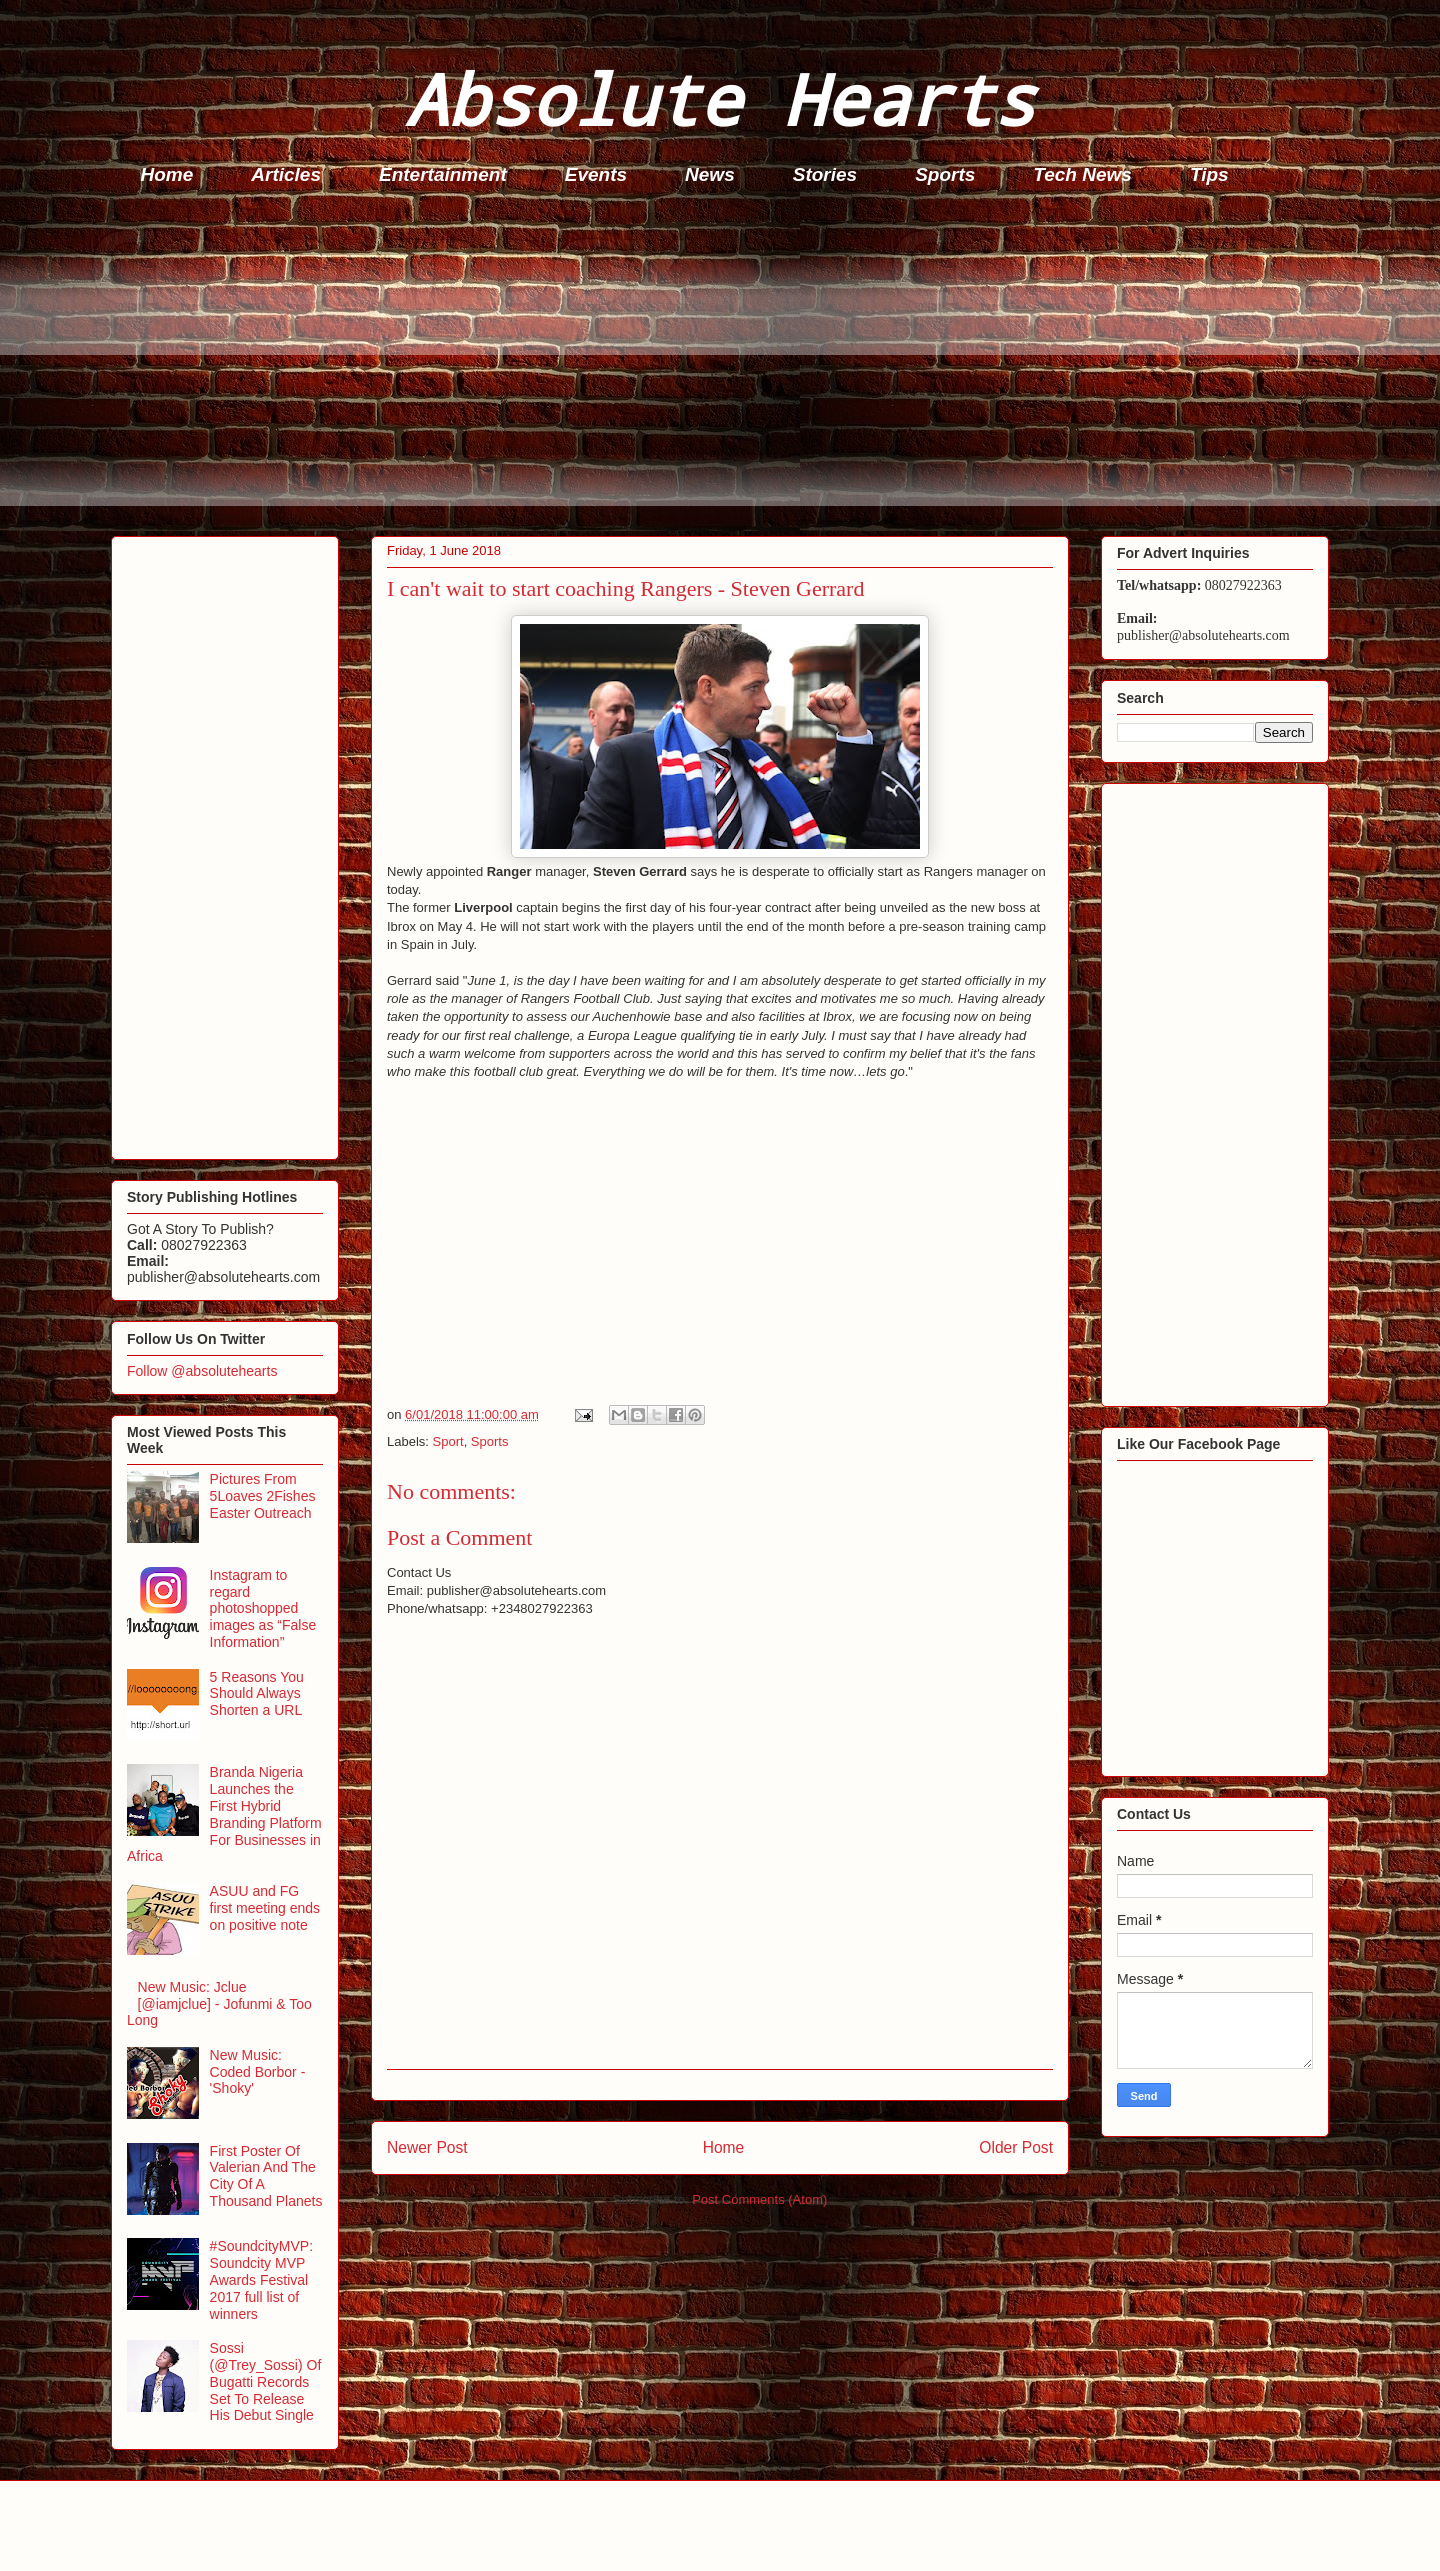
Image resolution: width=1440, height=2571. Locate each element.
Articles (286, 174)
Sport (448, 1441)
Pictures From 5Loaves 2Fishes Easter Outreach (263, 1496)
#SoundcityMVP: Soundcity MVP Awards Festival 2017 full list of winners (262, 2279)
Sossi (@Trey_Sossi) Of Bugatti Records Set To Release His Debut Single (266, 2381)
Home (167, 174)
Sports (945, 174)
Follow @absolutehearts (202, 1371)
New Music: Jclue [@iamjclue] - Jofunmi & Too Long (219, 2004)
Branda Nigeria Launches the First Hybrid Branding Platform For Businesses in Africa (224, 1814)
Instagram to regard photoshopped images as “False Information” (263, 1608)
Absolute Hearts (720, 98)
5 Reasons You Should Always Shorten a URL (257, 1694)
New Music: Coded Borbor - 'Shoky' (258, 2072)
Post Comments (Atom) (759, 2199)
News (710, 174)
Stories (825, 174)
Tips (1209, 174)
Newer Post (427, 2147)
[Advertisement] (711, 366)
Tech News (1082, 174)
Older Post (1016, 2147)
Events (596, 174)
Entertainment (443, 174)
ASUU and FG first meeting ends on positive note (265, 1908)
